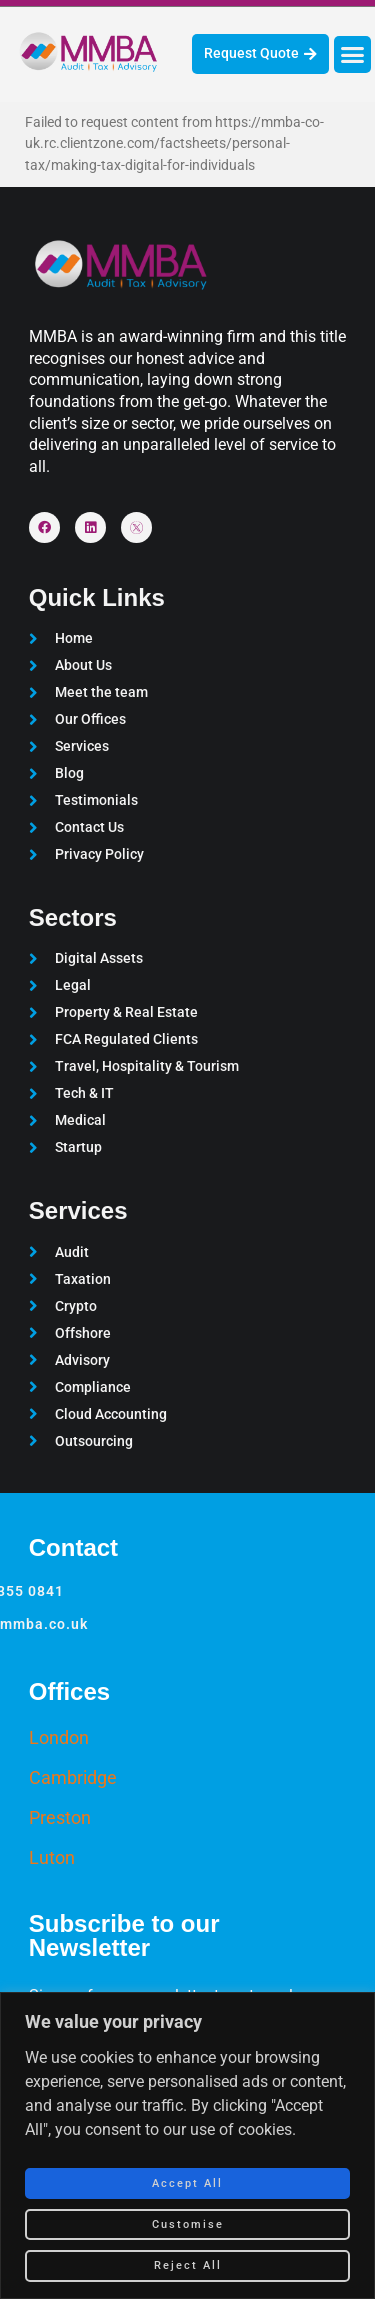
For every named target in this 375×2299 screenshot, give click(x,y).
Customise (188, 2224)
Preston (60, 1817)
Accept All (187, 2183)
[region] (187, 2145)
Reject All (188, 2265)
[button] (353, 55)
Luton (52, 1857)
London (59, 1737)
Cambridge (73, 1777)
